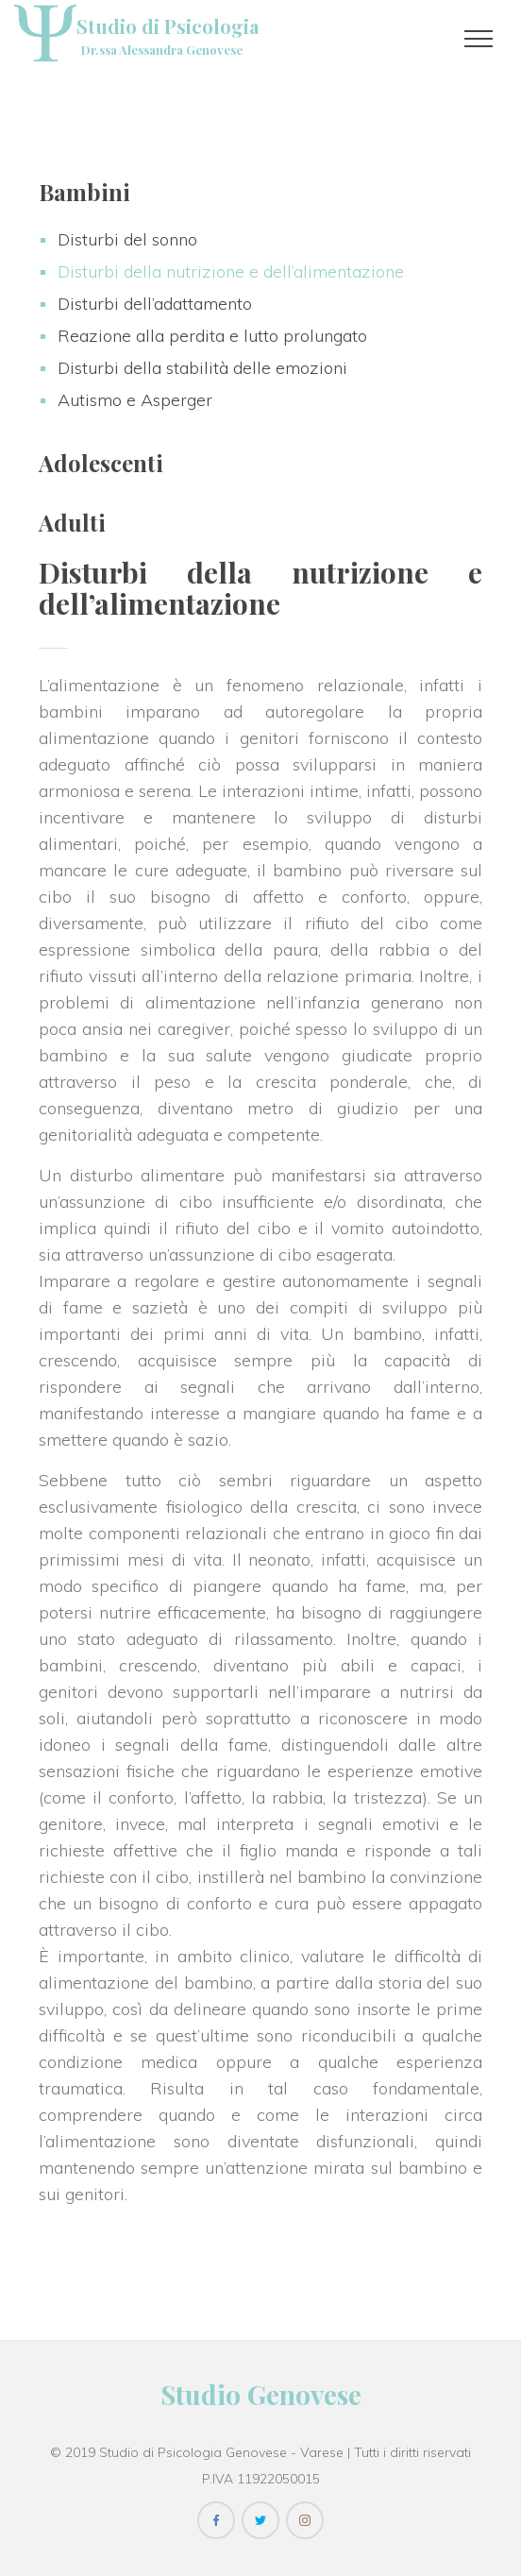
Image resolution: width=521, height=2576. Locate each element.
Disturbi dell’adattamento (155, 303)
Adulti (72, 522)
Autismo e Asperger (135, 400)
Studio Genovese (260, 2394)
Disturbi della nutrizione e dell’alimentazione (231, 271)
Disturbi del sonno (127, 239)
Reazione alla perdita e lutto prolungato (212, 336)
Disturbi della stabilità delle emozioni (202, 368)
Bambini (84, 192)
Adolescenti (101, 463)
